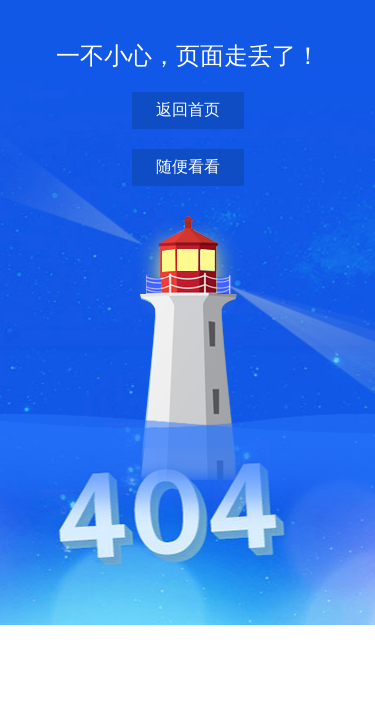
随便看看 (188, 166)
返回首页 (188, 109)
